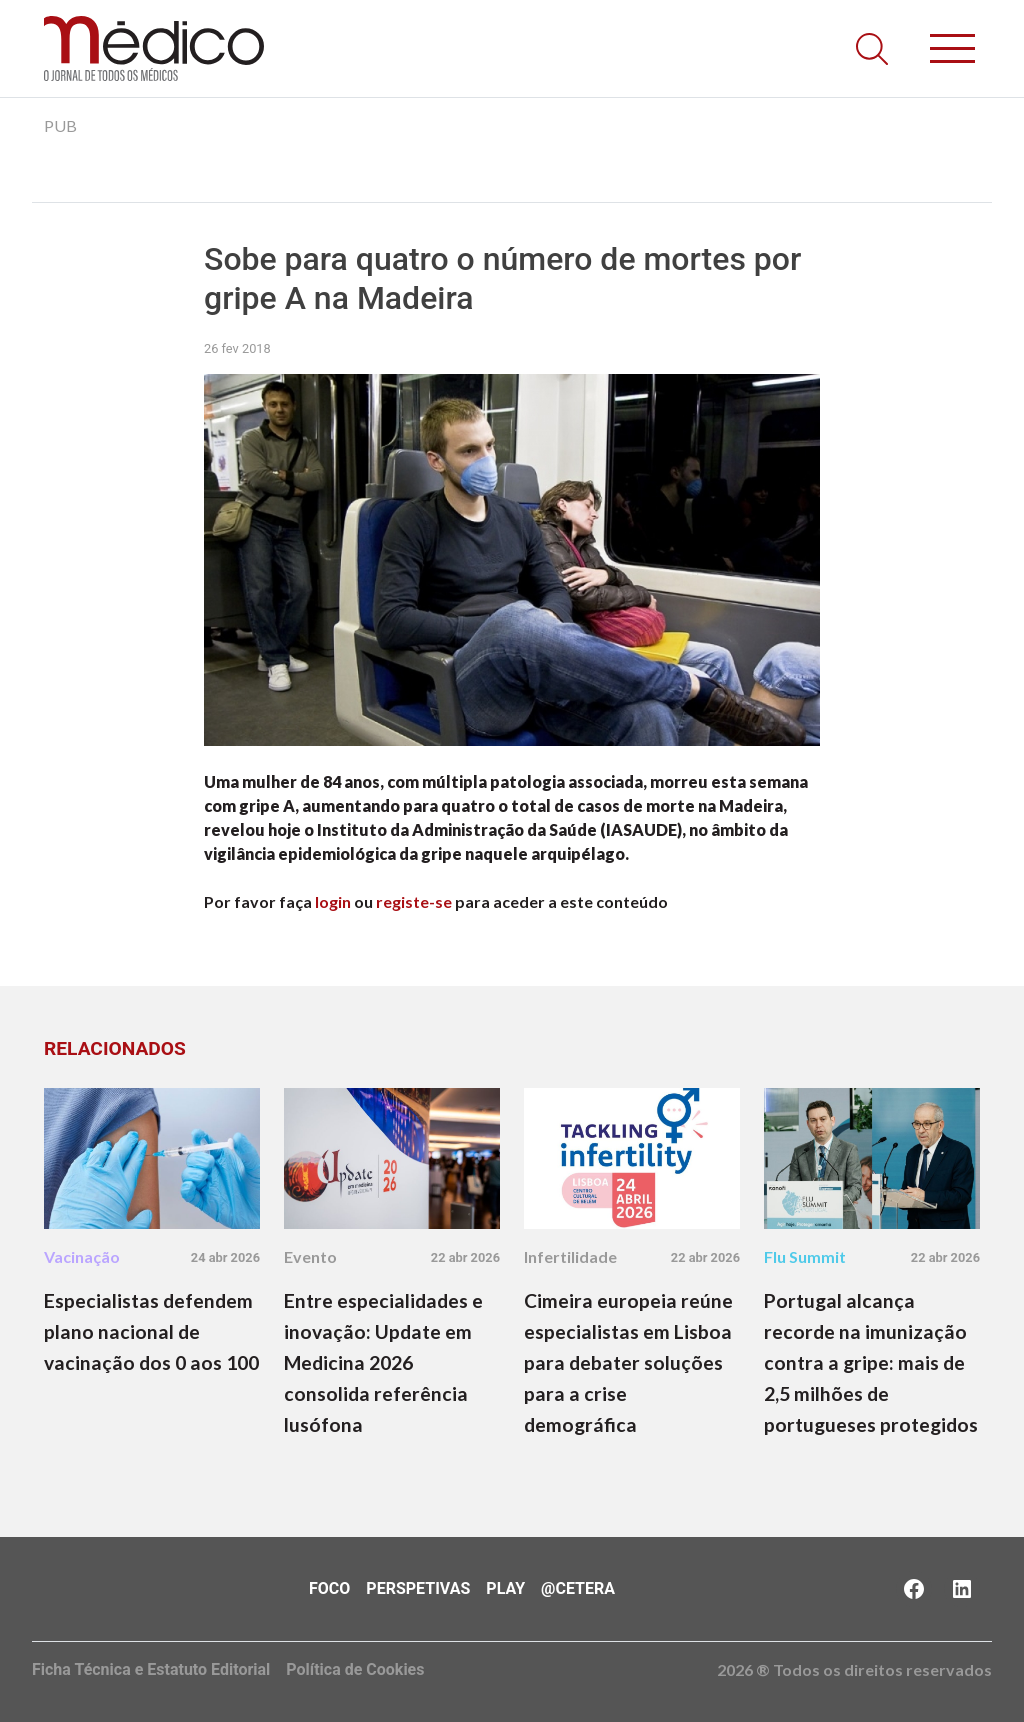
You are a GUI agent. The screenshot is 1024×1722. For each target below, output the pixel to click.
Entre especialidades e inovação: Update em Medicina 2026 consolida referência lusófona (383, 1362)
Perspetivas (418, 1588)
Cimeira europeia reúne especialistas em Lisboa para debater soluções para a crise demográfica (628, 1362)
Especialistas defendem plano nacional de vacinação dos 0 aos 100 (151, 1331)
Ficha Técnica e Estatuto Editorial (151, 1669)
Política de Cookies (355, 1669)
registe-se (414, 901)
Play (505, 1588)
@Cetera (578, 1588)
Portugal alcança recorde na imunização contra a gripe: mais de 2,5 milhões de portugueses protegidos (871, 1362)
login (333, 901)
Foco (329, 1588)
